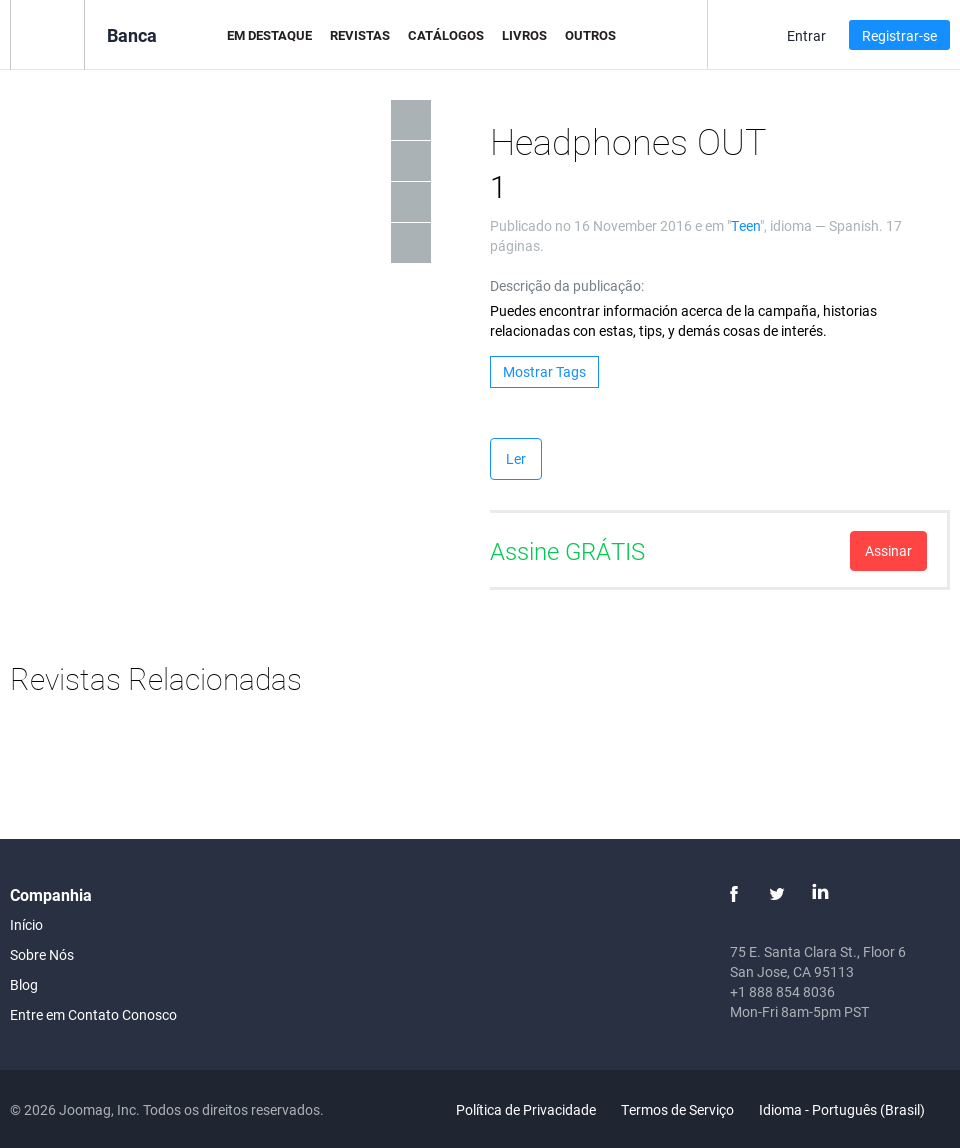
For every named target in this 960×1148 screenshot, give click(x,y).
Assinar (888, 550)
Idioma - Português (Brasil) (853, 1109)
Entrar (806, 35)
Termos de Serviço (677, 1109)
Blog (24, 984)
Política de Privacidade (526, 1109)
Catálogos (446, 35)
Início (26, 924)
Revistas (360, 35)
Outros (590, 35)
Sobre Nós (42, 954)
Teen (745, 225)
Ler (516, 458)
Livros (524, 35)
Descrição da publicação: (567, 285)
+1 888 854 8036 (782, 991)
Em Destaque (269, 35)
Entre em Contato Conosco (93, 1014)
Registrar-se (899, 35)
